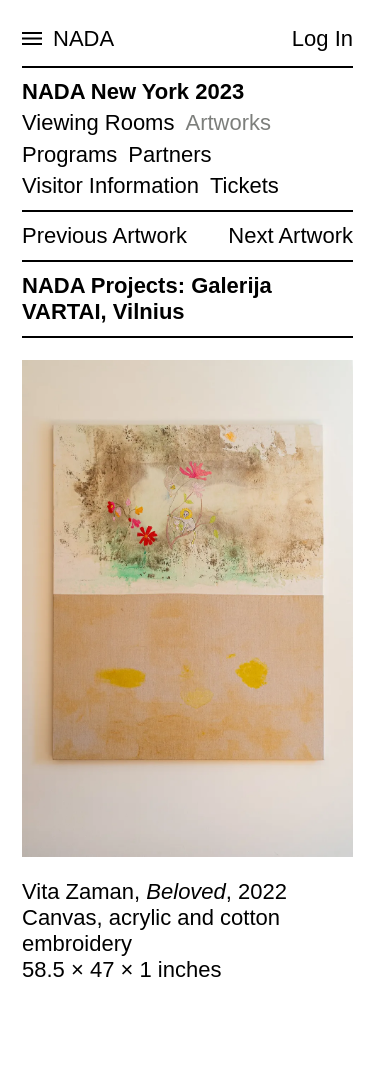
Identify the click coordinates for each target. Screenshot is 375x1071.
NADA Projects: (103, 285)
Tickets (244, 185)
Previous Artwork (104, 235)
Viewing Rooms (98, 122)
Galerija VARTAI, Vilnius (147, 298)
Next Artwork (290, 235)
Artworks (228, 122)
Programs (69, 154)
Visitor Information (110, 185)
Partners (169, 154)
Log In (322, 38)
